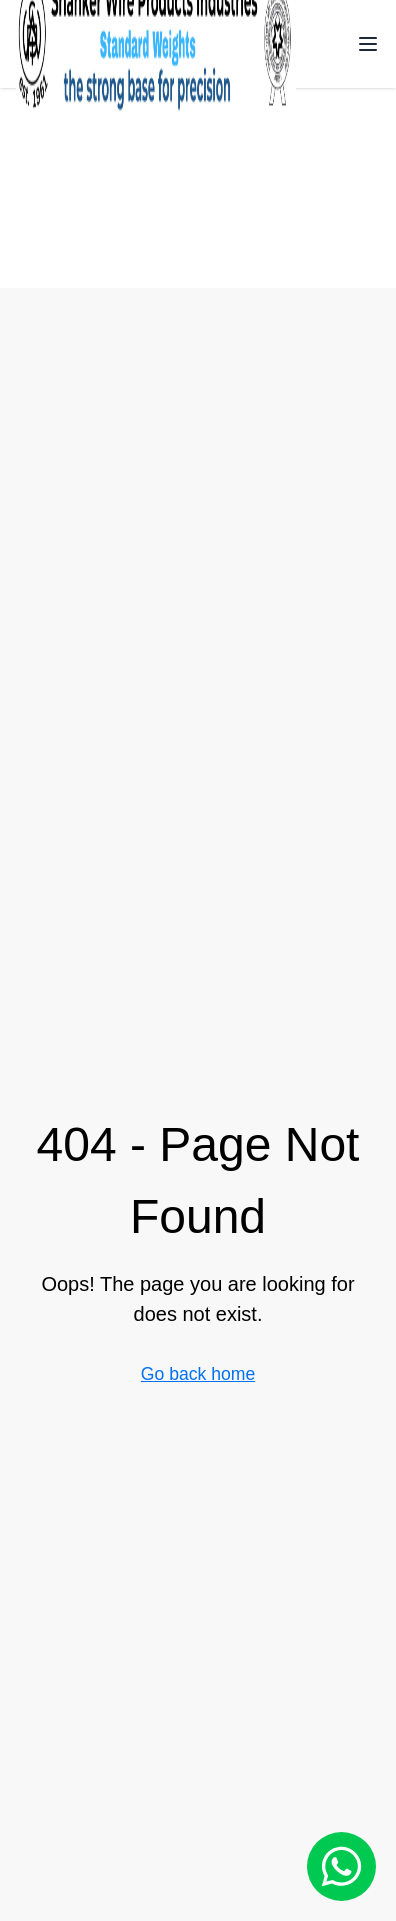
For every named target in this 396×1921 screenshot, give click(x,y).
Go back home (198, 1374)
